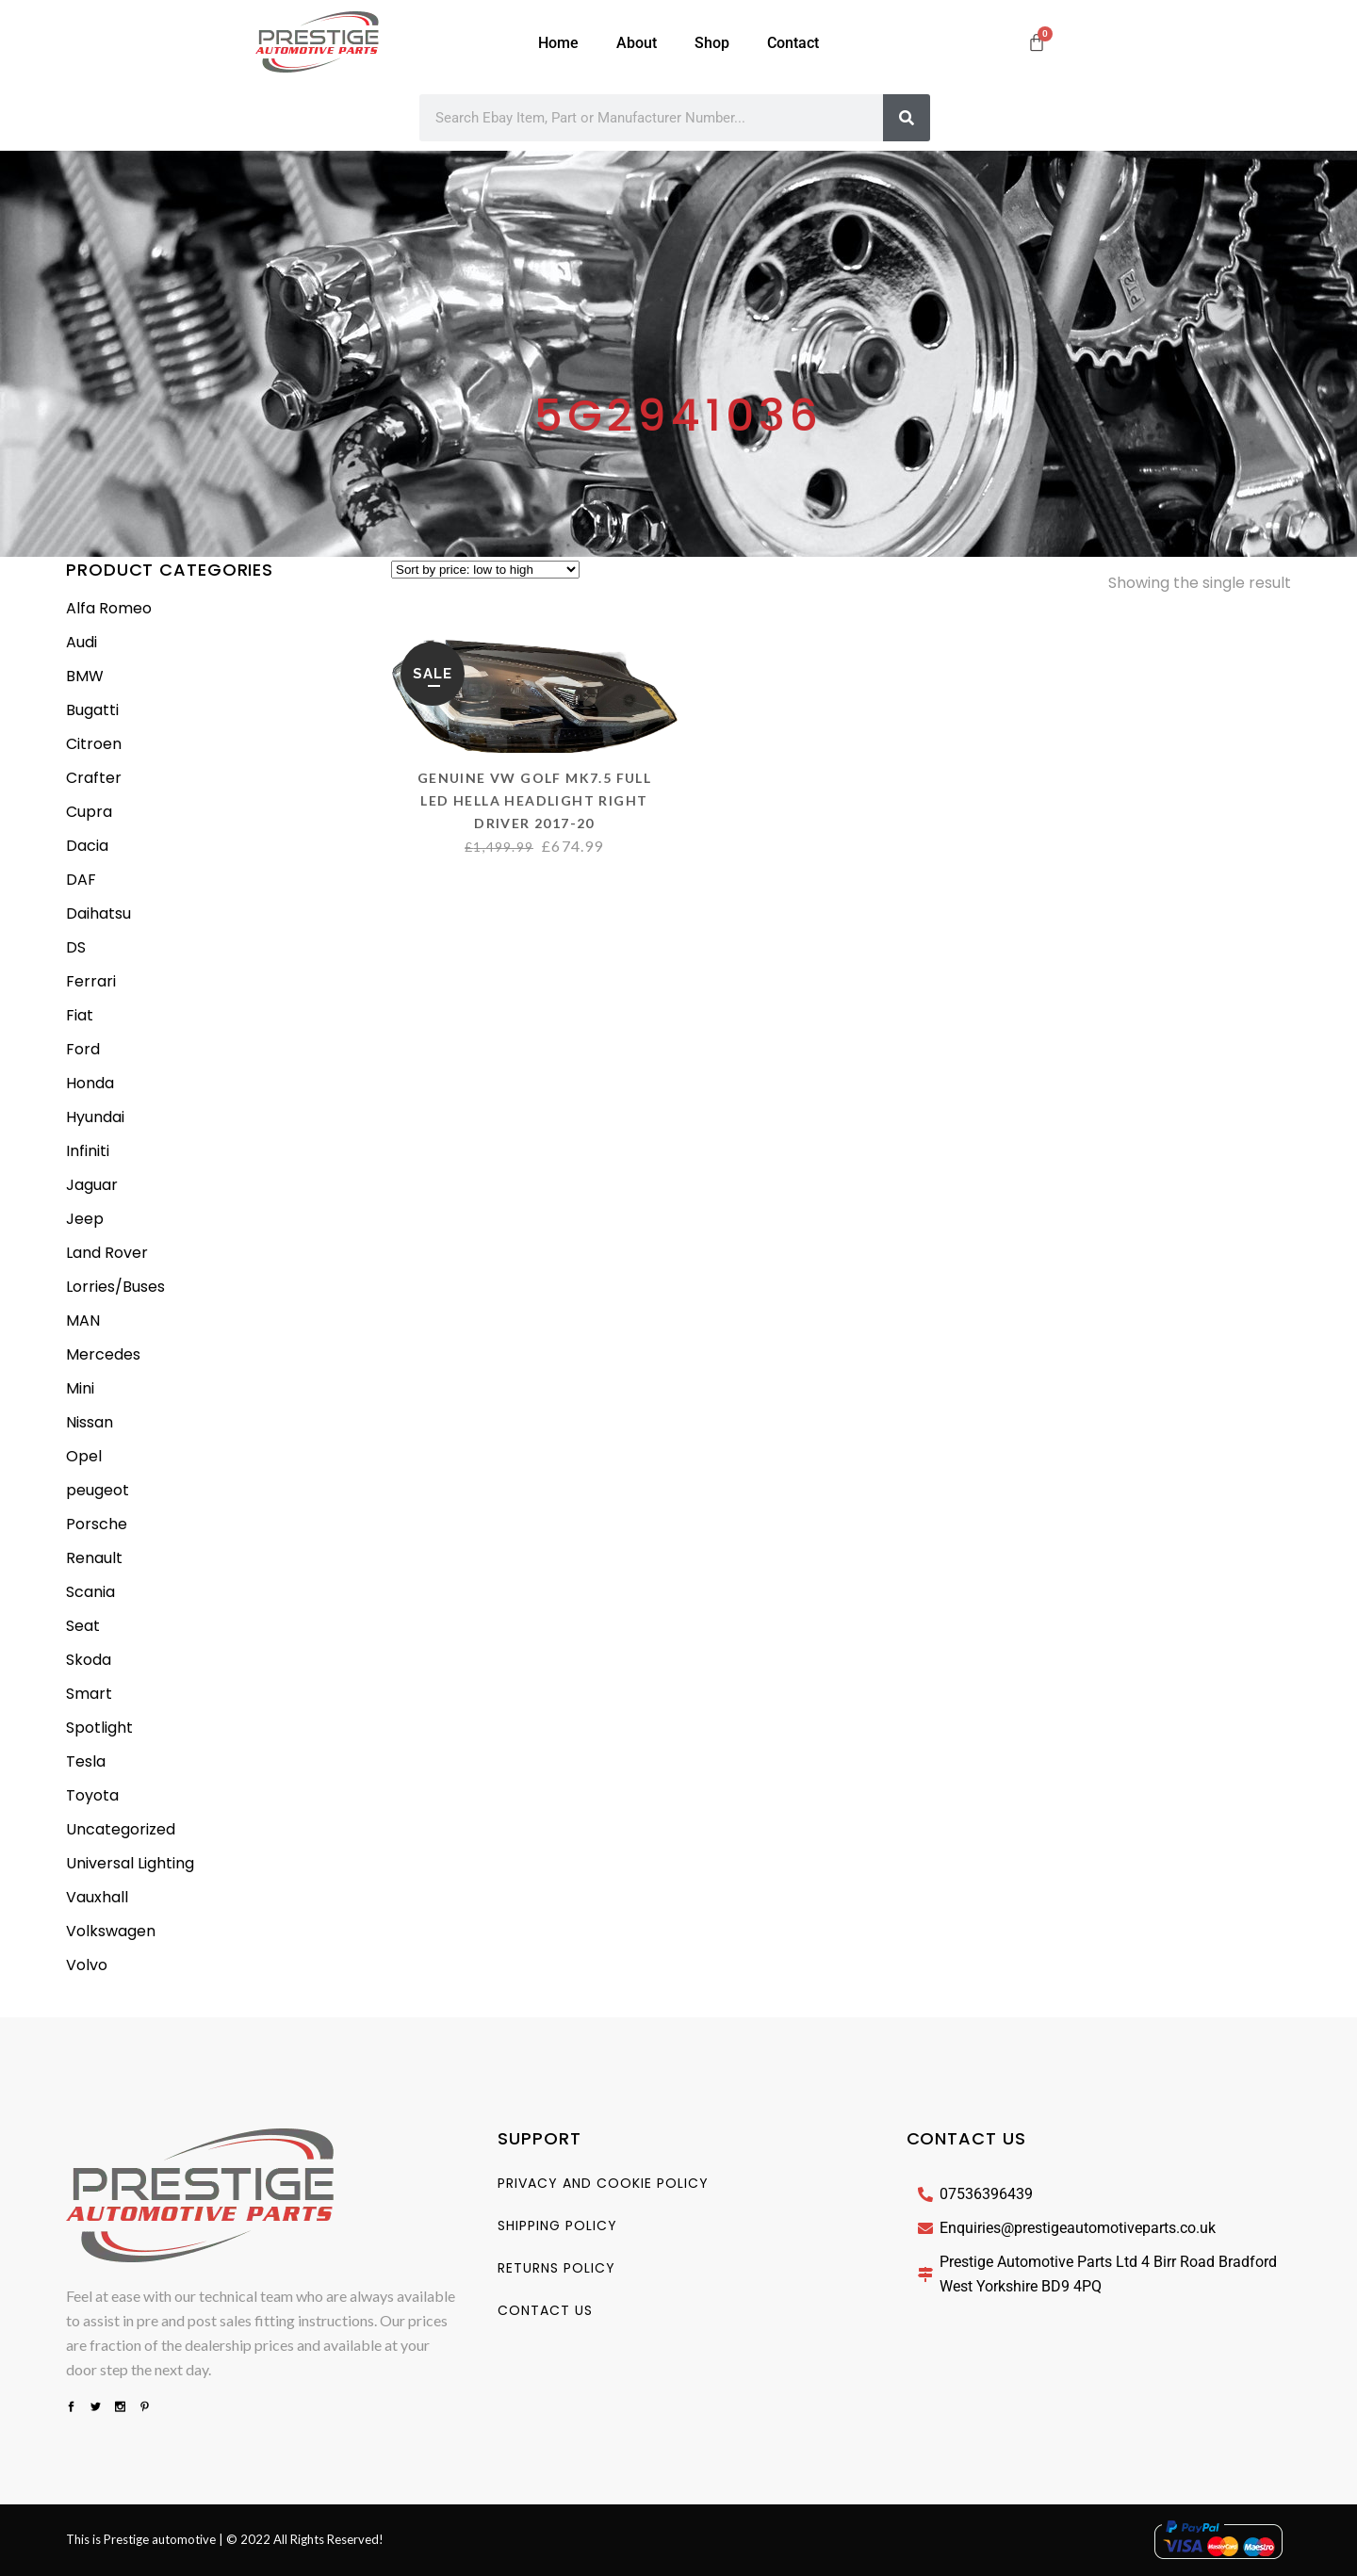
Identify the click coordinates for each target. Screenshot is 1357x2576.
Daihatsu (98, 913)
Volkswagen (110, 1931)
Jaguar (92, 1185)
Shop (712, 43)
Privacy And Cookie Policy (603, 2183)
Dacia (87, 845)
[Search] (906, 117)
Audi (81, 642)
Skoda (88, 1660)
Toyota (92, 1795)
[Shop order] (485, 570)
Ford (83, 1049)
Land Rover (107, 1253)
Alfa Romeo (109, 608)
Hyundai (95, 1117)
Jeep (85, 1219)
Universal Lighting (130, 1863)
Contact (793, 43)
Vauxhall (97, 1897)
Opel (84, 1456)
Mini (80, 1388)
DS (76, 947)
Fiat (79, 1015)
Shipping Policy (557, 2225)
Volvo (86, 1965)
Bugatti (92, 710)
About (636, 43)
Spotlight (99, 1727)
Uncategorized (120, 1829)
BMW (85, 676)
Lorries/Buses (115, 1286)
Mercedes (103, 1354)
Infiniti (87, 1151)
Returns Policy (556, 2267)
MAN (83, 1320)
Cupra (89, 812)
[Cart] (1037, 42)
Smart (89, 1693)
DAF (81, 879)
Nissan (89, 1422)
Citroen (94, 744)
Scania (90, 1592)
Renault (94, 1558)
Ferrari (91, 981)
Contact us (545, 2310)
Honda (90, 1083)
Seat (83, 1626)
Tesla (86, 1761)
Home (558, 43)
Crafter (94, 778)
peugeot (97, 1490)
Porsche (96, 1524)
